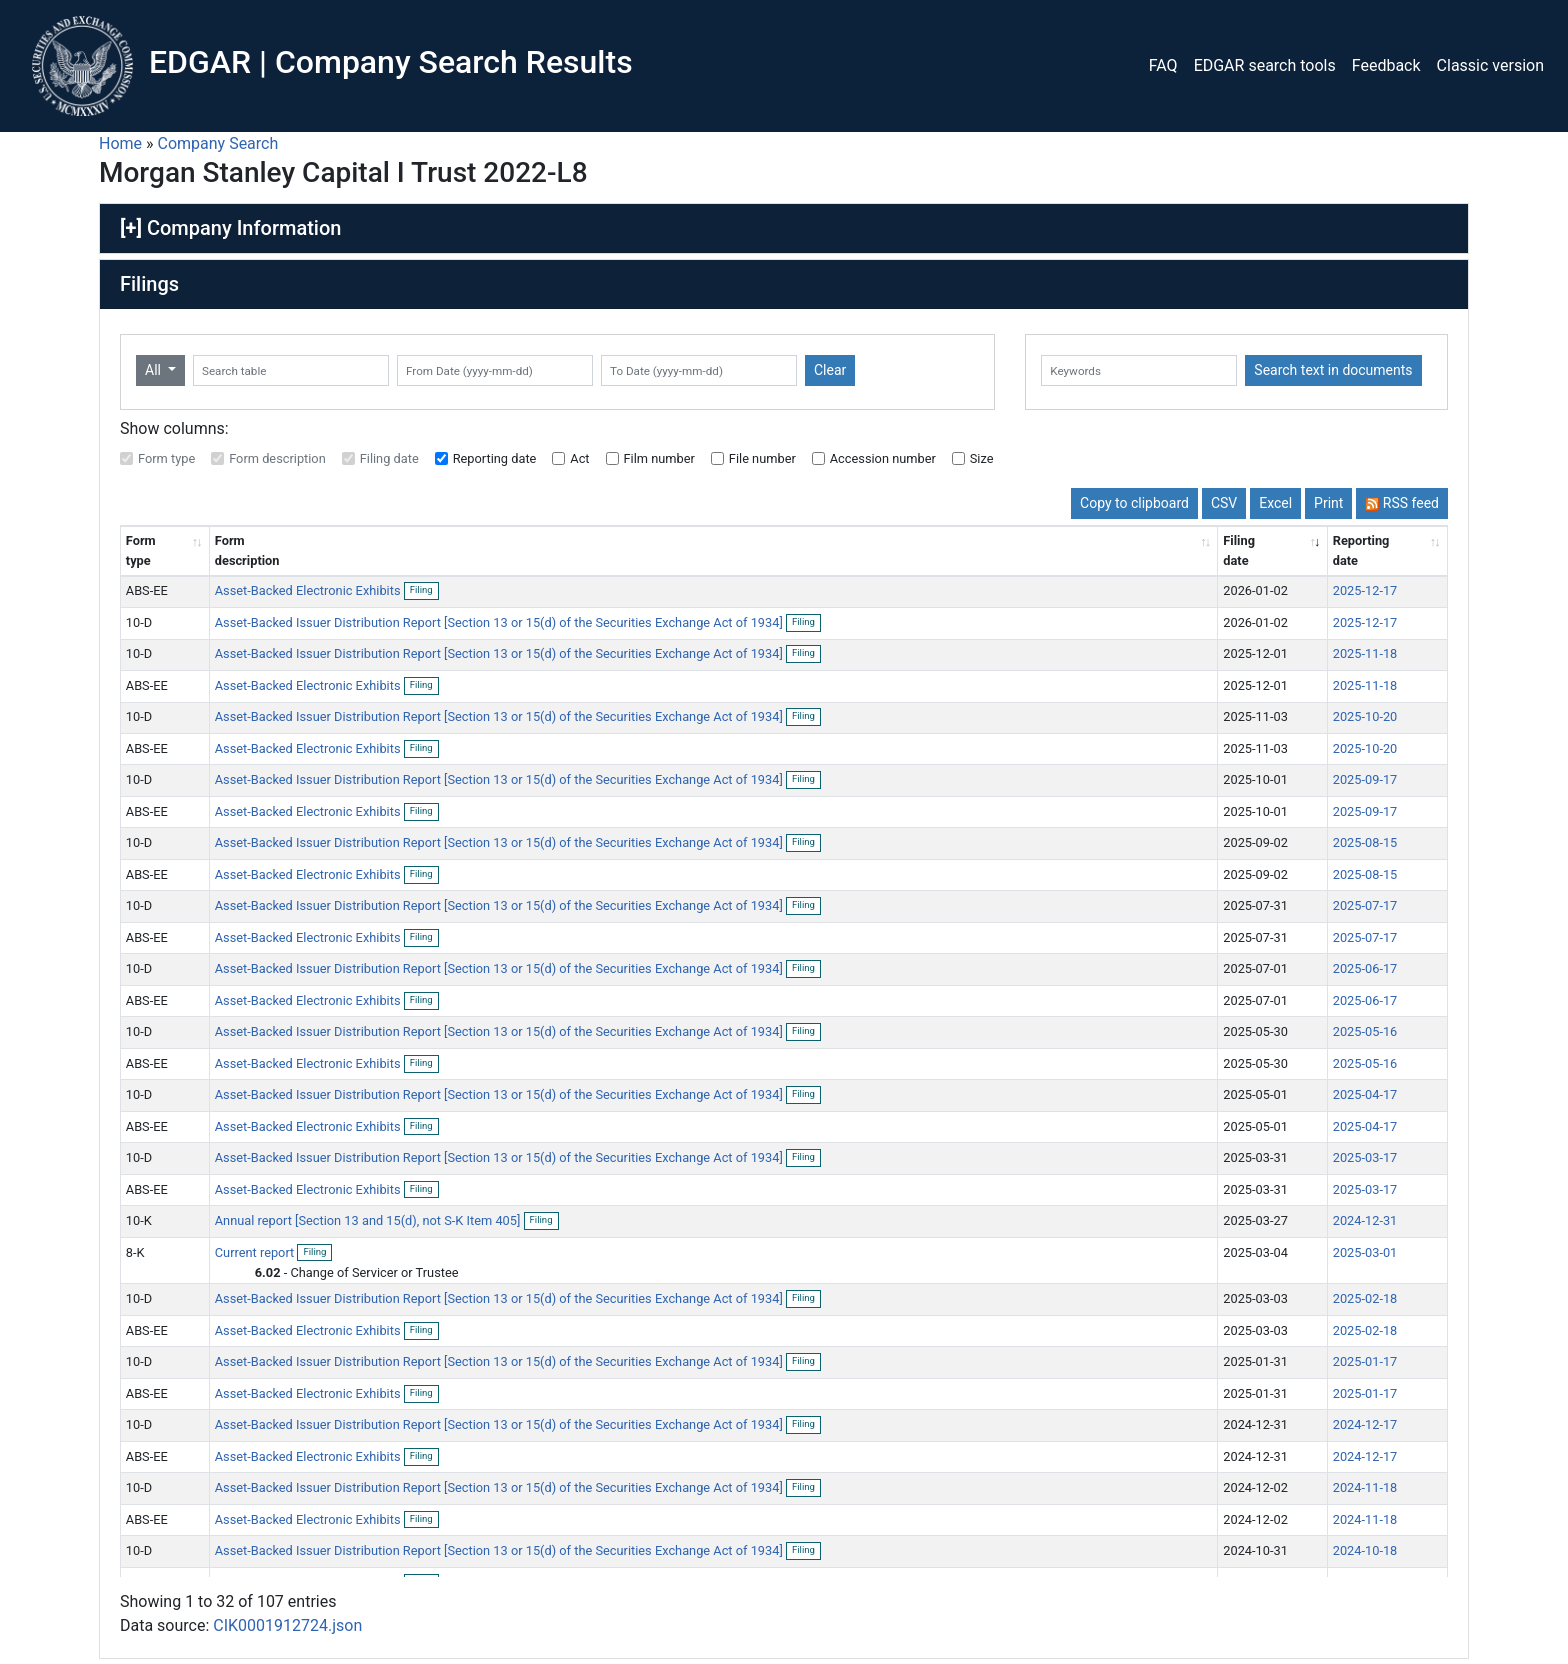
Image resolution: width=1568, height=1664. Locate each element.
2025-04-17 (1365, 1094)
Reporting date (495, 458)
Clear (830, 370)
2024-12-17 (1365, 1424)
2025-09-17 (1365, 779)
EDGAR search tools (1265, 65)
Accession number (883, 458)
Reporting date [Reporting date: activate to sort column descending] (1361, 550)
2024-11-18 (1365, 1487)
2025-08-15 (1365, 842)
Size (982, 458)
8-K (135, 1252)
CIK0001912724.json (287, 1625)
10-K (139, 1220)
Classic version (1490, 65)
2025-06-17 (1365, 968)
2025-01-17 (1365, 1361)
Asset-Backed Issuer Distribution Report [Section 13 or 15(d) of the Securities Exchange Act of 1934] (500, 622)
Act (579, 458)
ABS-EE (147, 590)
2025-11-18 (1365, 653)
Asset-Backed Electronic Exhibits (309, 590)
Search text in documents (1333, 370)
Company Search (218, 143)
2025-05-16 (1365, 1031)
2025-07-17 (1365, 905)
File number (762, 458)
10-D (139, 622)
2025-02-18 (1365, 1298)
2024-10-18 (1365, 1550)
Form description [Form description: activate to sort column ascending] (247, 550)
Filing (424, 591)
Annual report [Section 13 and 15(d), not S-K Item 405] (369, 1220)
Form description (277, 458)
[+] (131, 228)
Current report (256, 1252)
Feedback (1386, 65)
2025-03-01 (1365, 1252)
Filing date (389, 458)
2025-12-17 (1365, 590)
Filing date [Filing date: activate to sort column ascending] (1239, 550)
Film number (659, 458)
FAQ (1163, 65)
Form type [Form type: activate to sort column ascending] (141, 550)
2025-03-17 (1365, 1157)
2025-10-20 (1365, 716)
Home (120, 143)
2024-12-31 (1365, 1220)
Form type (166, 458)
